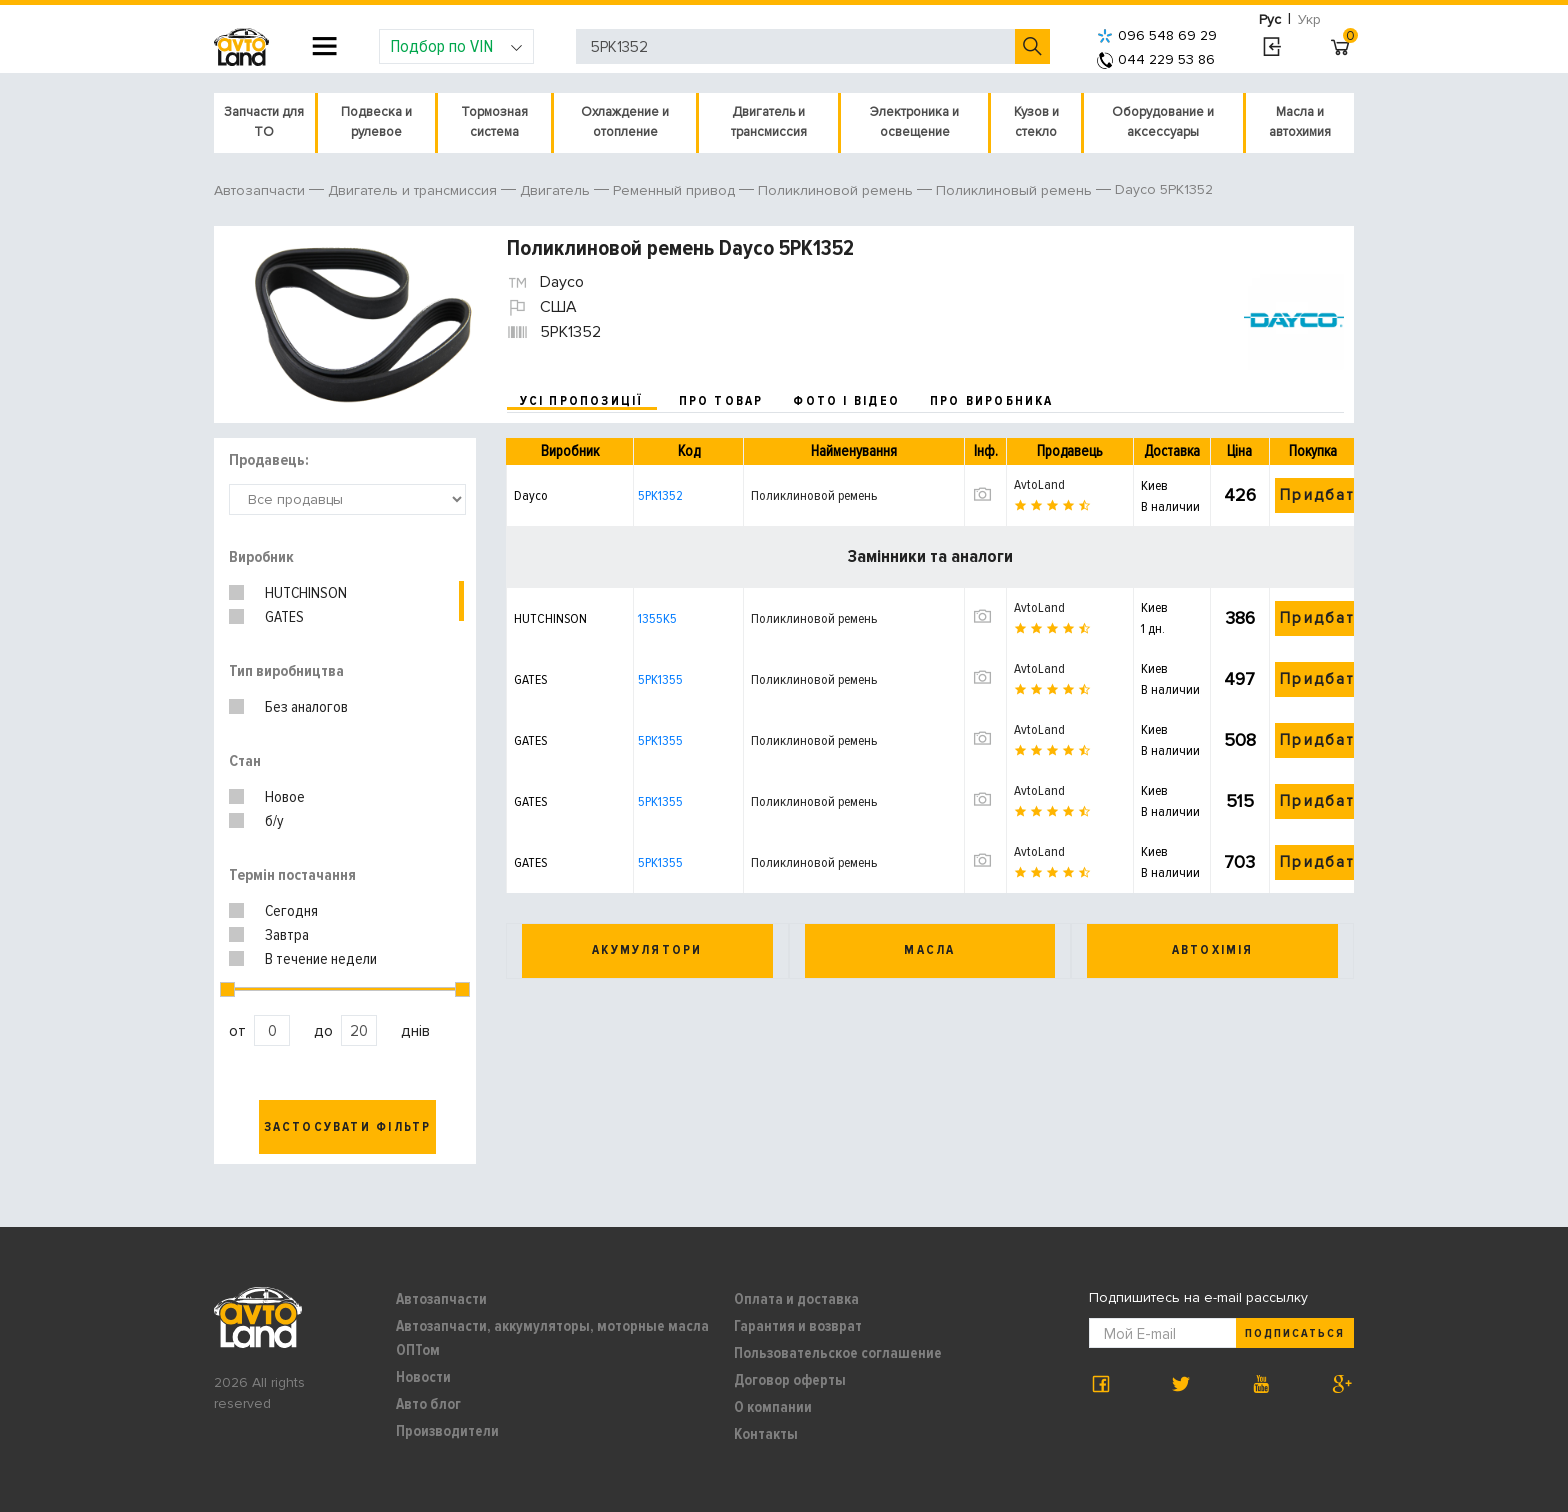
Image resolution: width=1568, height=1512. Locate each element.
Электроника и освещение (914, 122)
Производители (447, 1431)
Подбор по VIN (456, 46)
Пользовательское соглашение (838, 1353)
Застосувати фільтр (348, 1127)
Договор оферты (790, 1380)
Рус (1270, 19)
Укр (1309, 19)
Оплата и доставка (796, 1299)
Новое (285, 797)
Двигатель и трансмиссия (769, 122)
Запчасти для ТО (264, 122)
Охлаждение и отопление (625, 122)
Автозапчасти (441, 1299)
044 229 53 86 (1156, 59)
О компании (773, 1407)
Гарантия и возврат (798, 1326)
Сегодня (291, 911)
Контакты (766, 1434)
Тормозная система (494, 122)
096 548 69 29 (1157, 35)
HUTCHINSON (306, 593)
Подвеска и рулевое (376, 122)
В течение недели (321, 959)
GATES (284, 617)
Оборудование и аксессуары (1163, 122)
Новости (423, 1377)
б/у (274, 821)
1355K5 (657, 618)
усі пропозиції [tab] (582, 401)
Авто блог (428, 1404)
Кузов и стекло (1036, 122)
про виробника (992, 401)
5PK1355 (660, 679)
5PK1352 (660, 495)
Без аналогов (306, 707)
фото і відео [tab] (846, 401)
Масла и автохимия (1300, 122)
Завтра (287, 935)
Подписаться (1295, 1333)
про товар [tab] (721, 401)
